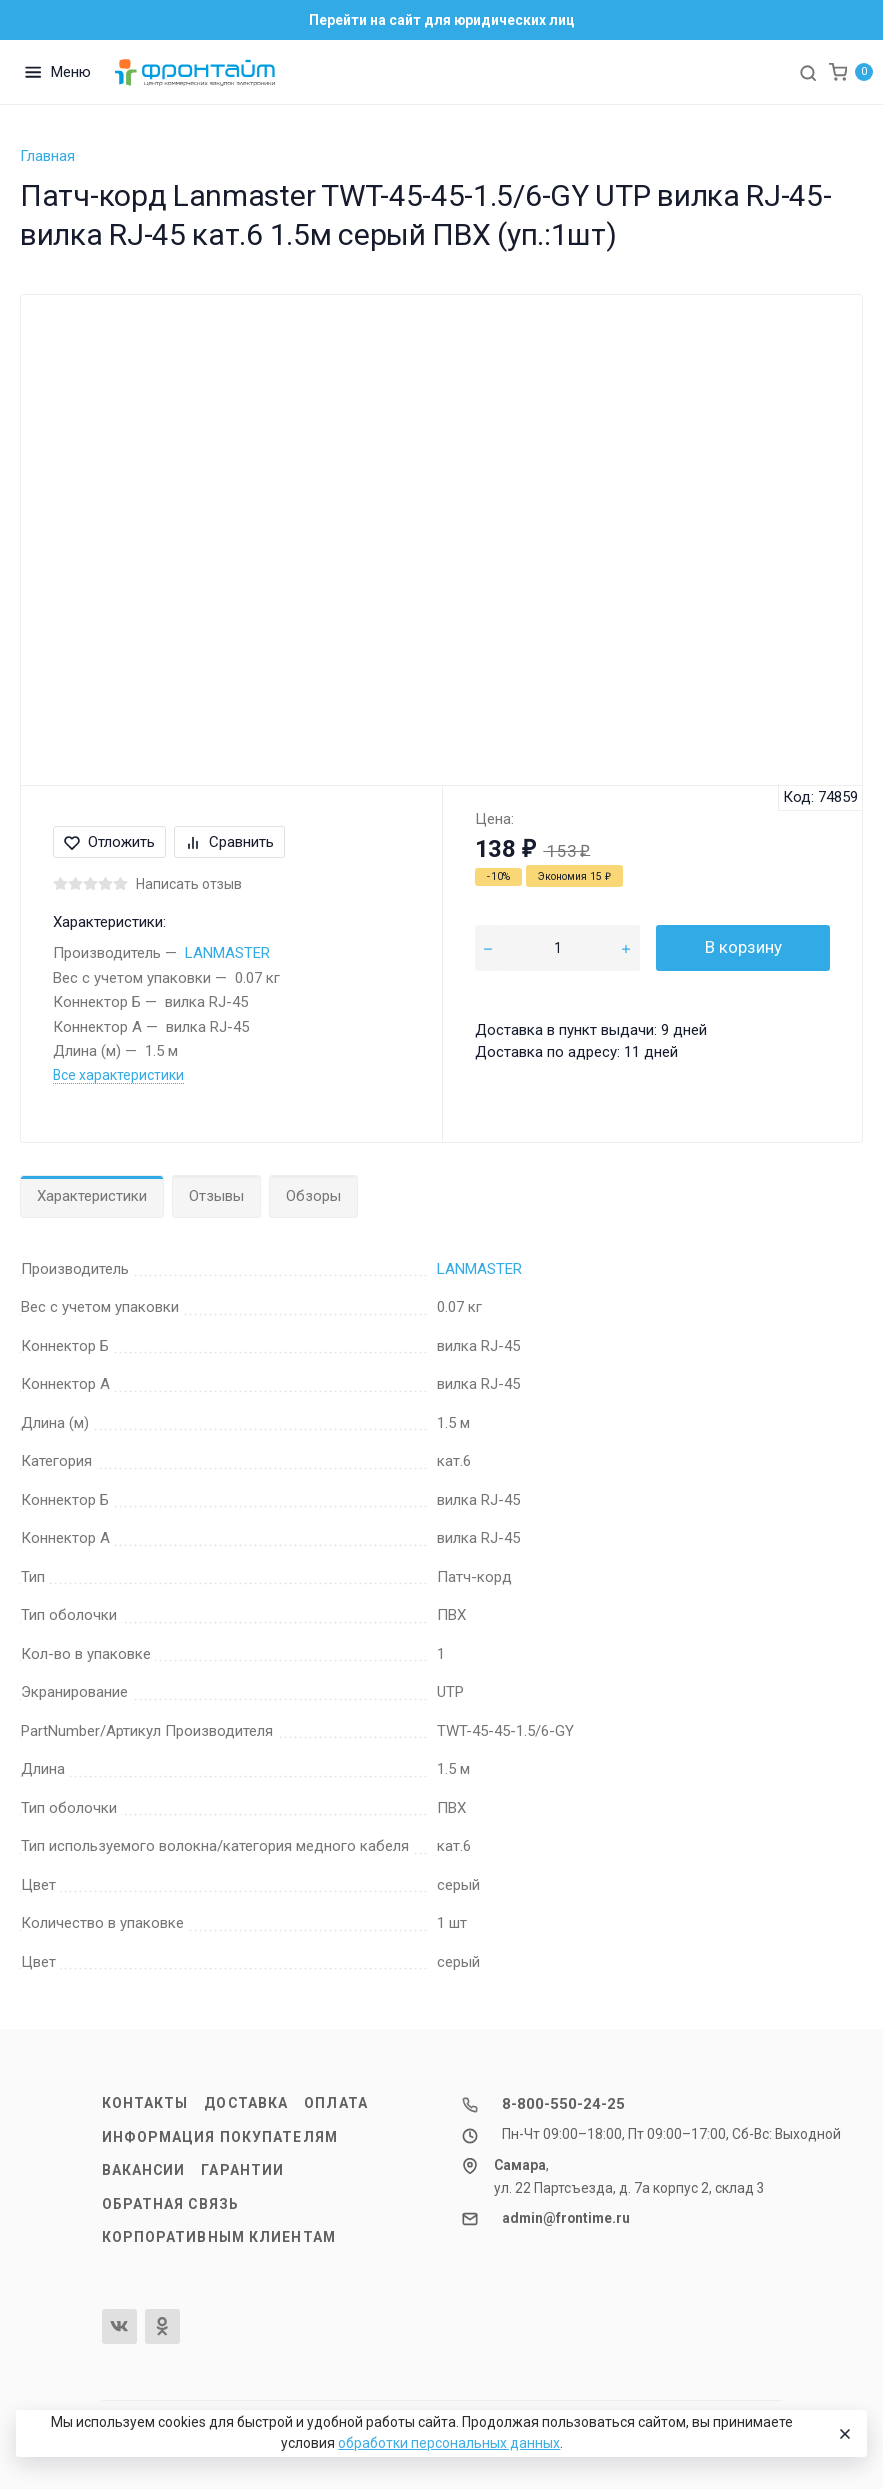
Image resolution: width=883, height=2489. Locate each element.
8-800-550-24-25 (563, 2104)
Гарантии (242, 2170)
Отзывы (216, 1196)
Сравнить (229, 842)
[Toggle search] (808, 72)
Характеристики (92, 1196)
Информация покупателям (220, 2137)
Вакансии (144, 2170)
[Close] (843, 2434)
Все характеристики (118, 1075)
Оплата (336, 2103)
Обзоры (313, 1196)
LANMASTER (227, 953)
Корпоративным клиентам (219, 2237)
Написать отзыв (189, 884)
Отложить (109, 842)
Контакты (145, 2103)
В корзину (743, 947)
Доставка (246, 2103)
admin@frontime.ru (566, 2218)
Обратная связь (171, 2204)
